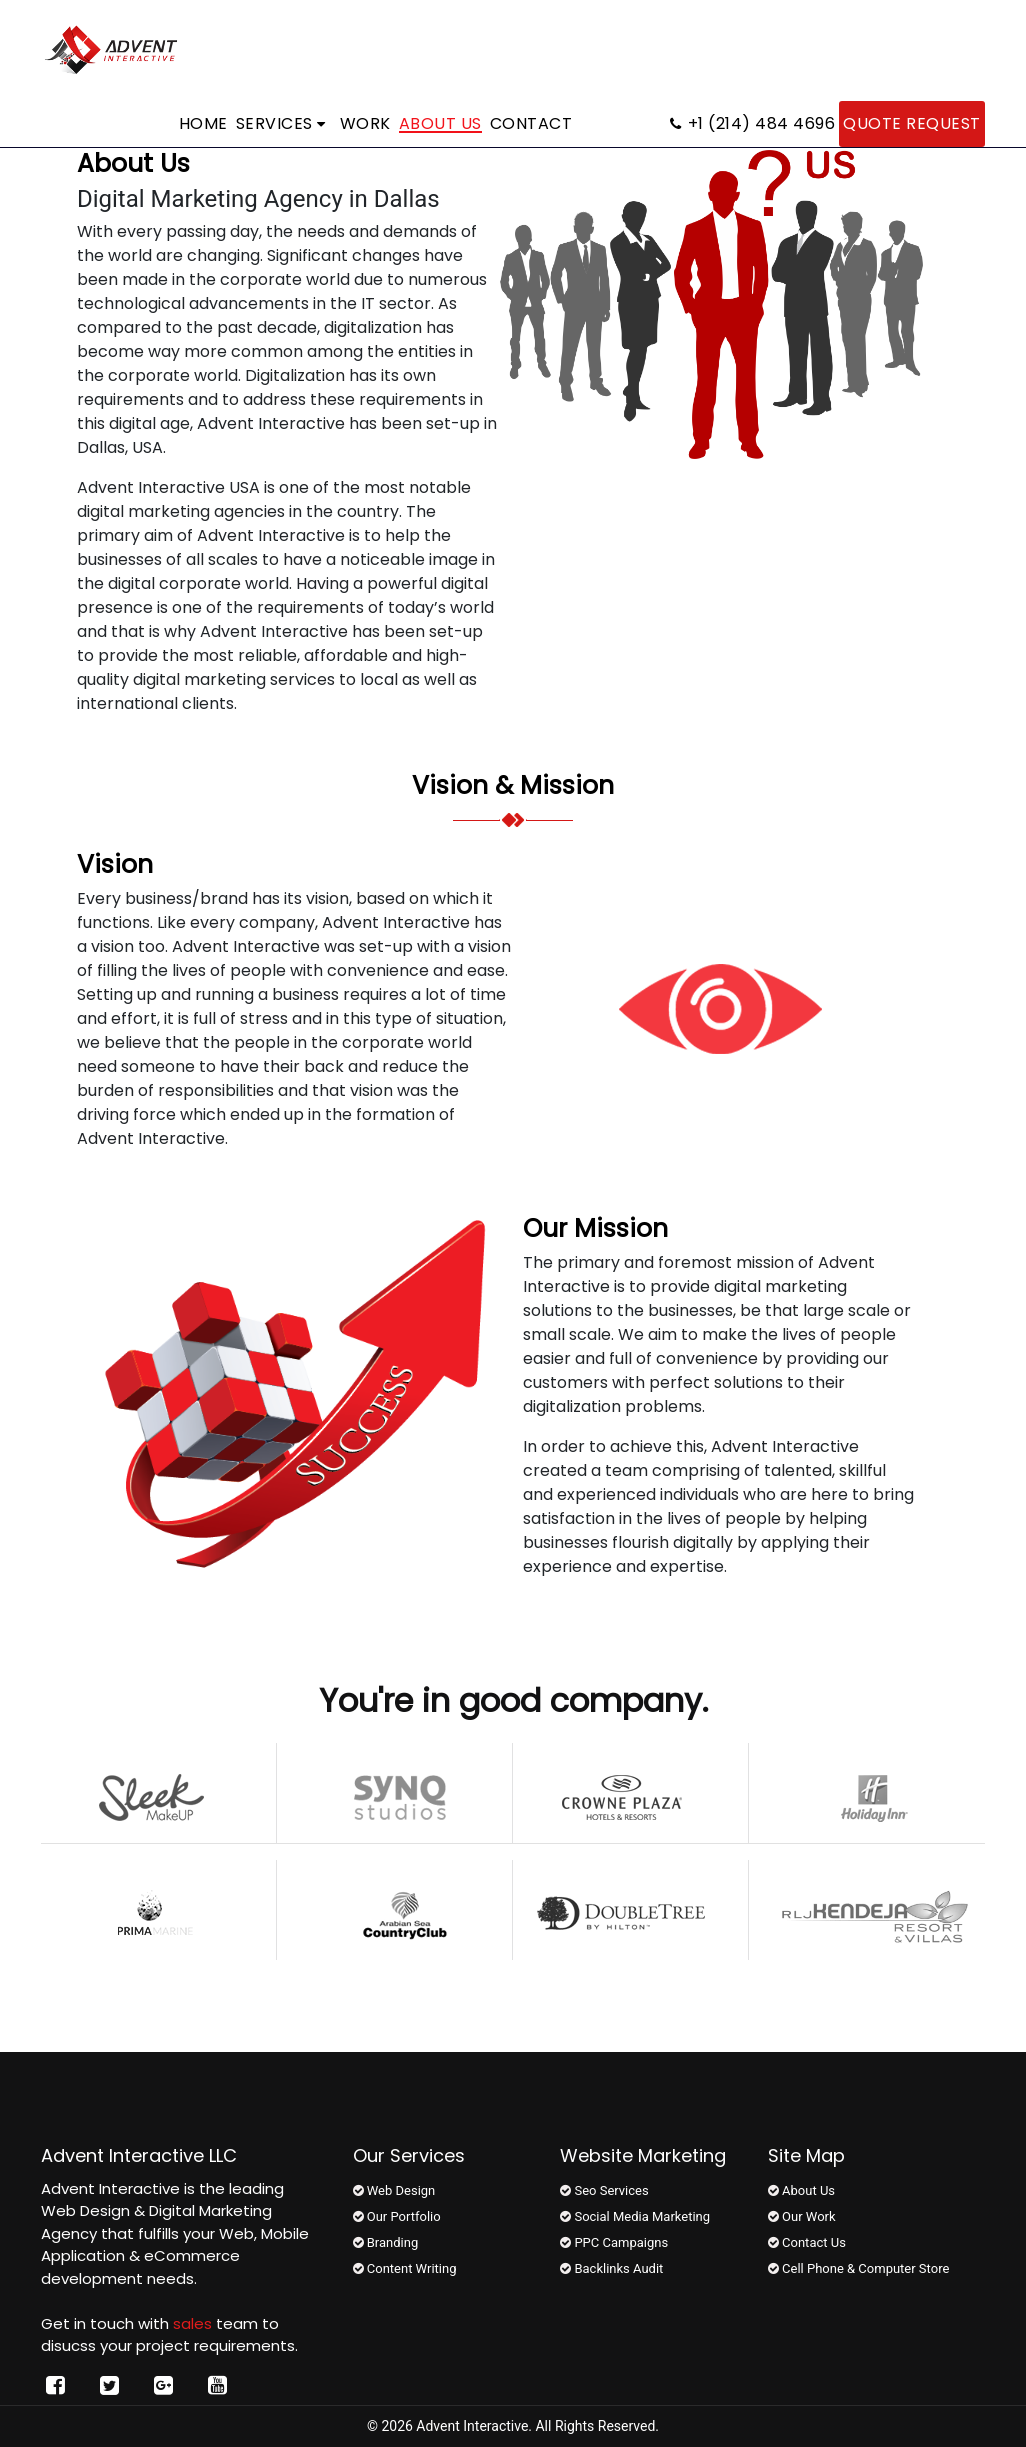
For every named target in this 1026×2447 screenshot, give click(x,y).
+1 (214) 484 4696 (752, 123)
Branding (386, 2242)
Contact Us (807, 2242)
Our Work (802, 2216)
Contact (531, 123)
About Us (440, 123)
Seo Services (604, 2190)
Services (281, 123)
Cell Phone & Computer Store (858, 2268)
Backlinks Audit (611, 2268)
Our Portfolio (397, 2216)
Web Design (394, 2190)
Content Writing (405, 2268)
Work (365, 123)
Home (203, 123)
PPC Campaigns (614, 2242)
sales (192, 2323)
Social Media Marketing (635, 2216)
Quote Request (912, 123)
